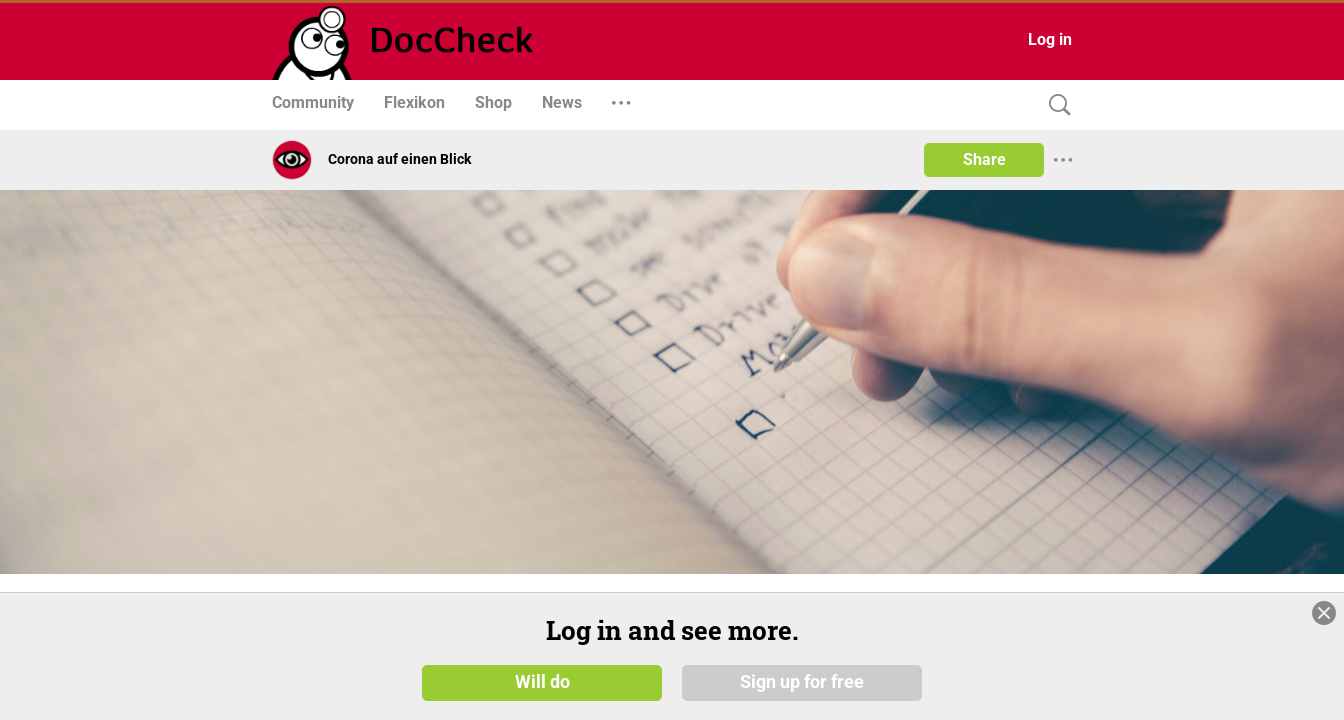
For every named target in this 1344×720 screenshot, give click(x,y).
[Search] (1055, 105)
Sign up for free (802, 682)
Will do (542, 682)
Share (984, 159)
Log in (1050, 39)
